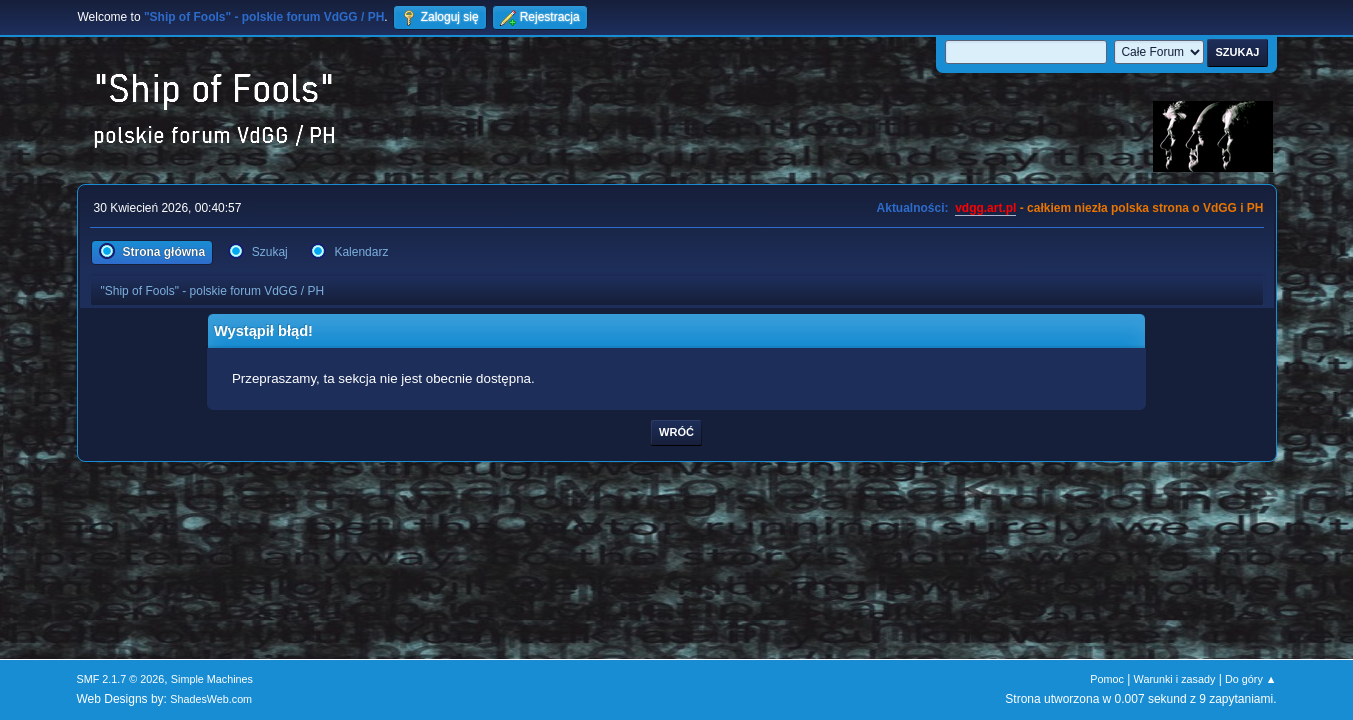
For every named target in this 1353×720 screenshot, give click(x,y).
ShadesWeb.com (211, 699)
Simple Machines (212, 679)
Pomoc (1107, 679)
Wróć (676, 432)
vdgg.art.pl (985, 208)
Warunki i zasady (1175, 679)
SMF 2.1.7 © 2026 (121, 679)
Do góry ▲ (1250, 679)
